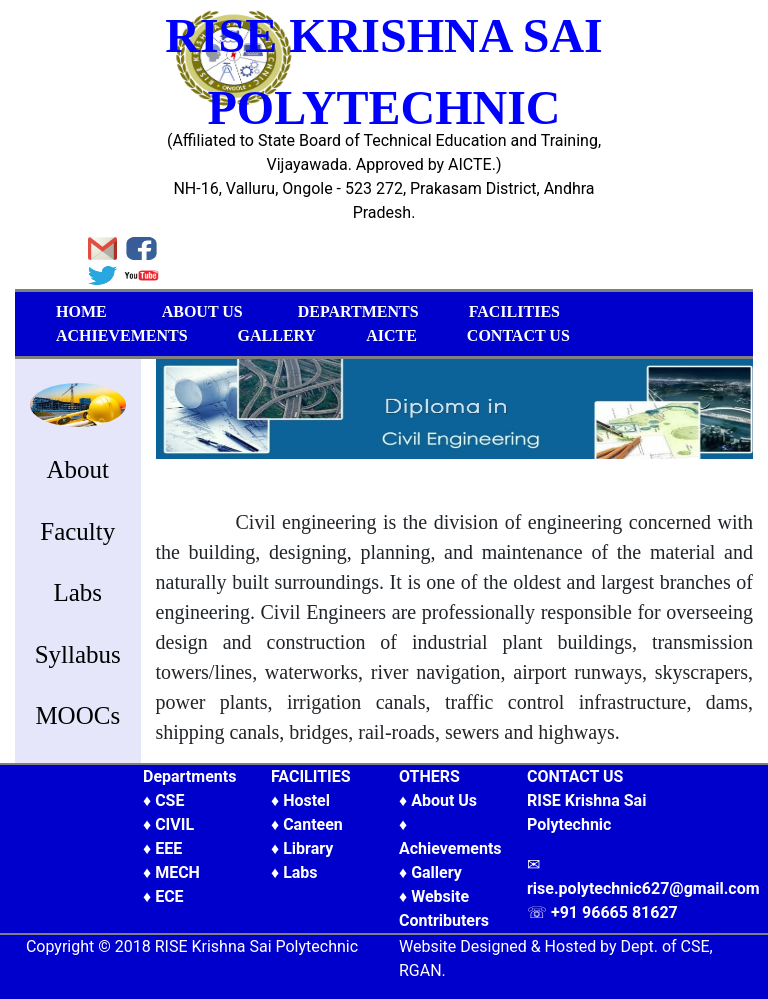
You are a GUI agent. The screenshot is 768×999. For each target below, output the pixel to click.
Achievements (450, 848)
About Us (444, 800)
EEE (168, 848)
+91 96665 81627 (614, 912)
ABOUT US (202, 311)
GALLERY (277, 335)
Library (308, 848)
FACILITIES (514, 311)
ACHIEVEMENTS (122, 335)
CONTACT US (518, 335)
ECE (169, 896)
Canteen (313, 824)
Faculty (77, 531)
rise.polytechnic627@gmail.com (643, 888)
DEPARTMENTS (358, 311)
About (78, 469)
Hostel (306, 800)
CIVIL (174, 824)
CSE (169, 800)
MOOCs (77, 715)
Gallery (436, 872)
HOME (81, 311)
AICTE (391, 335)
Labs (77, 592)
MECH (177, 872)
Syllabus (78, 654)
